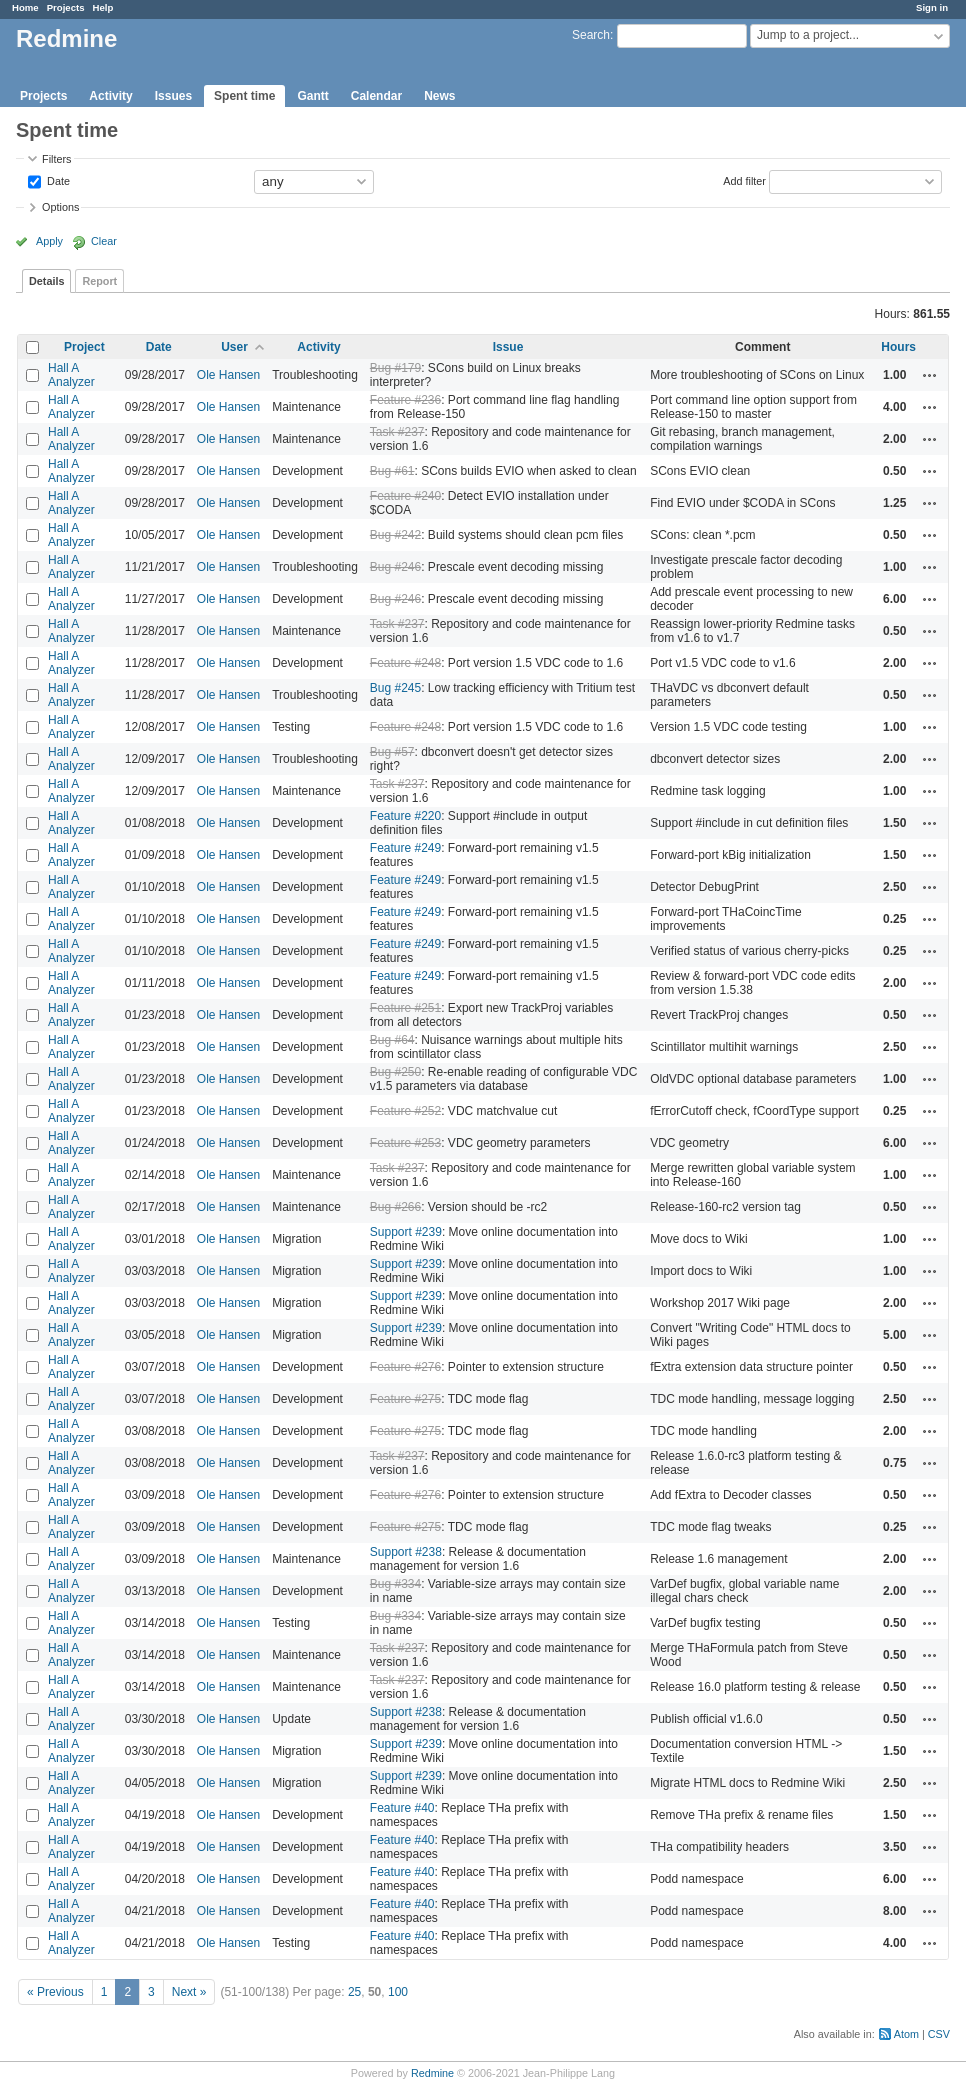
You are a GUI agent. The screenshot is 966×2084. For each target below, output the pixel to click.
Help (103, 7)
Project (84, 347)
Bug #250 (395, 1072)
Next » (189, 1992)
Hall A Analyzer (71, 375)
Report (99, 281)
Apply (49, 241)
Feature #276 (405, 1367)
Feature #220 (405, 816)
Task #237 (397, 432)
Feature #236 (405, 400)
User (234, 347)
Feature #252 (405, 1111)
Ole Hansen (228, 375)
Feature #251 (405, 1008)
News (439, 96)
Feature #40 (402, 1808)
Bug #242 (395, 535)
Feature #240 (405, 496)
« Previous (55, 1992)
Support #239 (406, 1232)
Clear (104, 241)
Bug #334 (395, 1584)
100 (398, 1992)
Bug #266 (395, 1207)
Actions (930, 375)
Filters (56, 159)
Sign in (932, 7)
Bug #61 (392, 471)
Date (57, 180)
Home (25, 7)
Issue (508, 347)
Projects (66, 7)
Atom (906, 2034)
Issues (173, 96)
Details (46, 281)
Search (591, 35)
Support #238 (406, 1552)
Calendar (376, 96)
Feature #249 (405, 848)
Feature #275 (405, 1399)
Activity (110, 96)
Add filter (744, 180)
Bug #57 (392, 752)
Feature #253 (405, 1143)
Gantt (312, 96)
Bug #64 (392, 1040)
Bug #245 (395, 688)
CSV (939, 2034)
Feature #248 (405, 663)
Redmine (432, 2073)
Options (60, 207)
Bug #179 (395, 368)
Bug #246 (395, 567)
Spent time (244, 96)
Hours (898, 347)
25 (354, 1992)
